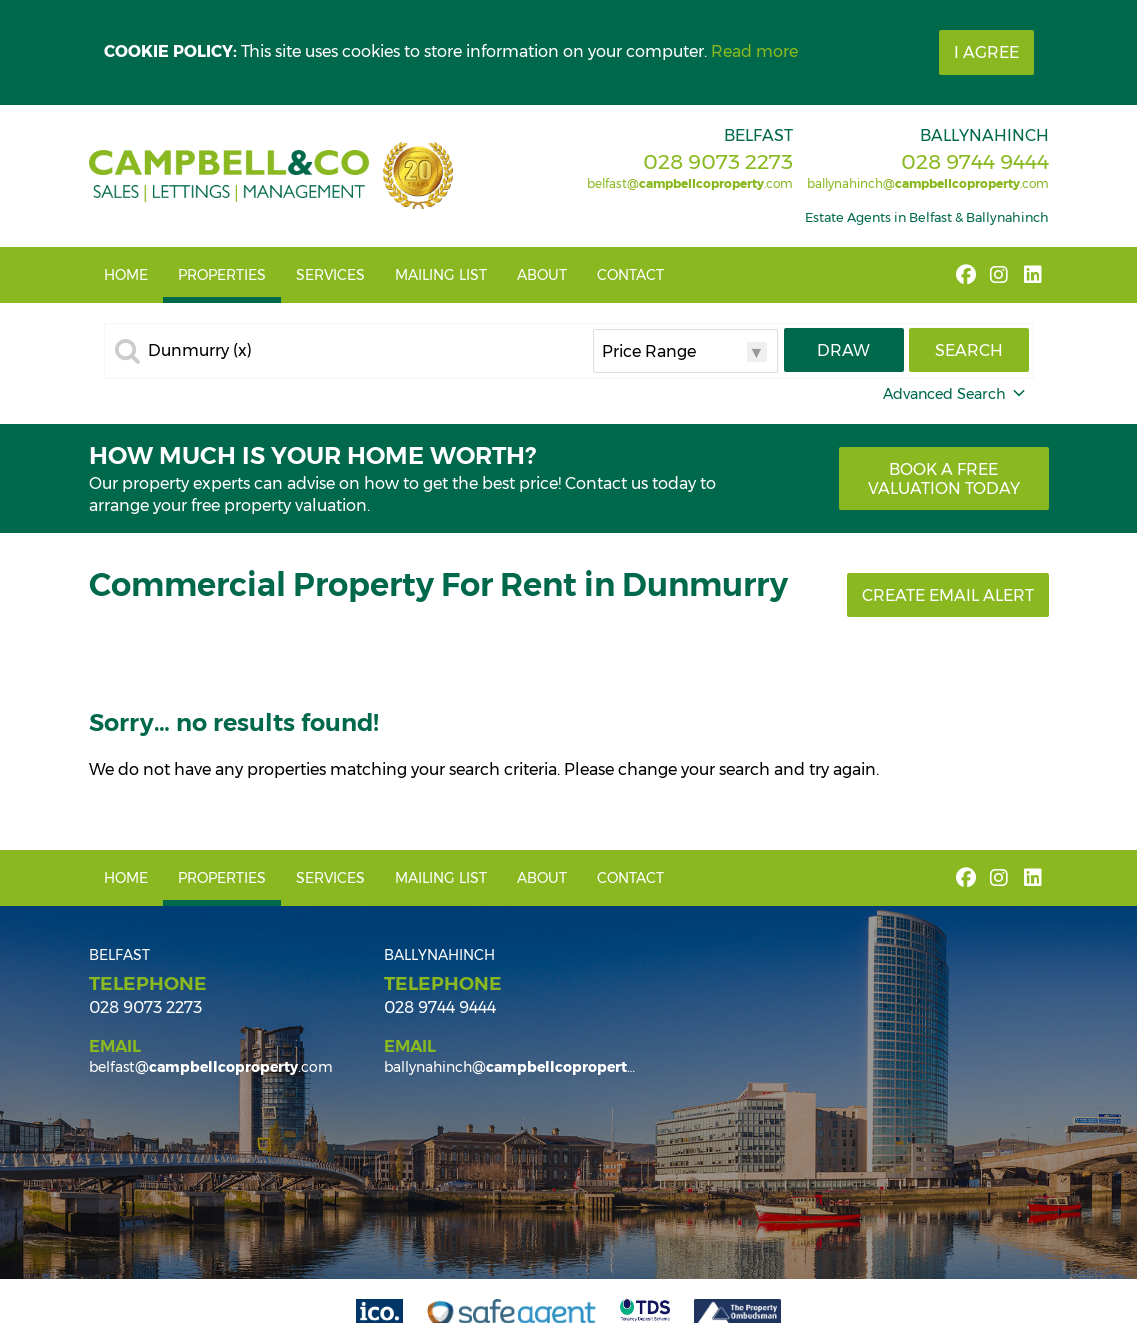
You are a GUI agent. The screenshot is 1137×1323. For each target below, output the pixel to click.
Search (969, 350)
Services (330, 275)
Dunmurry (200, 351)
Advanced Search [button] (956, 394)
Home (126, 275)
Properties (222, 275)
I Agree (986, 52)
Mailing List (441, 275)
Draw (843, 350)
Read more (754, 51)
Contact (630, 275)
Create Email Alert (948, 595)
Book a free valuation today (944, 479)
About (542, 275)
